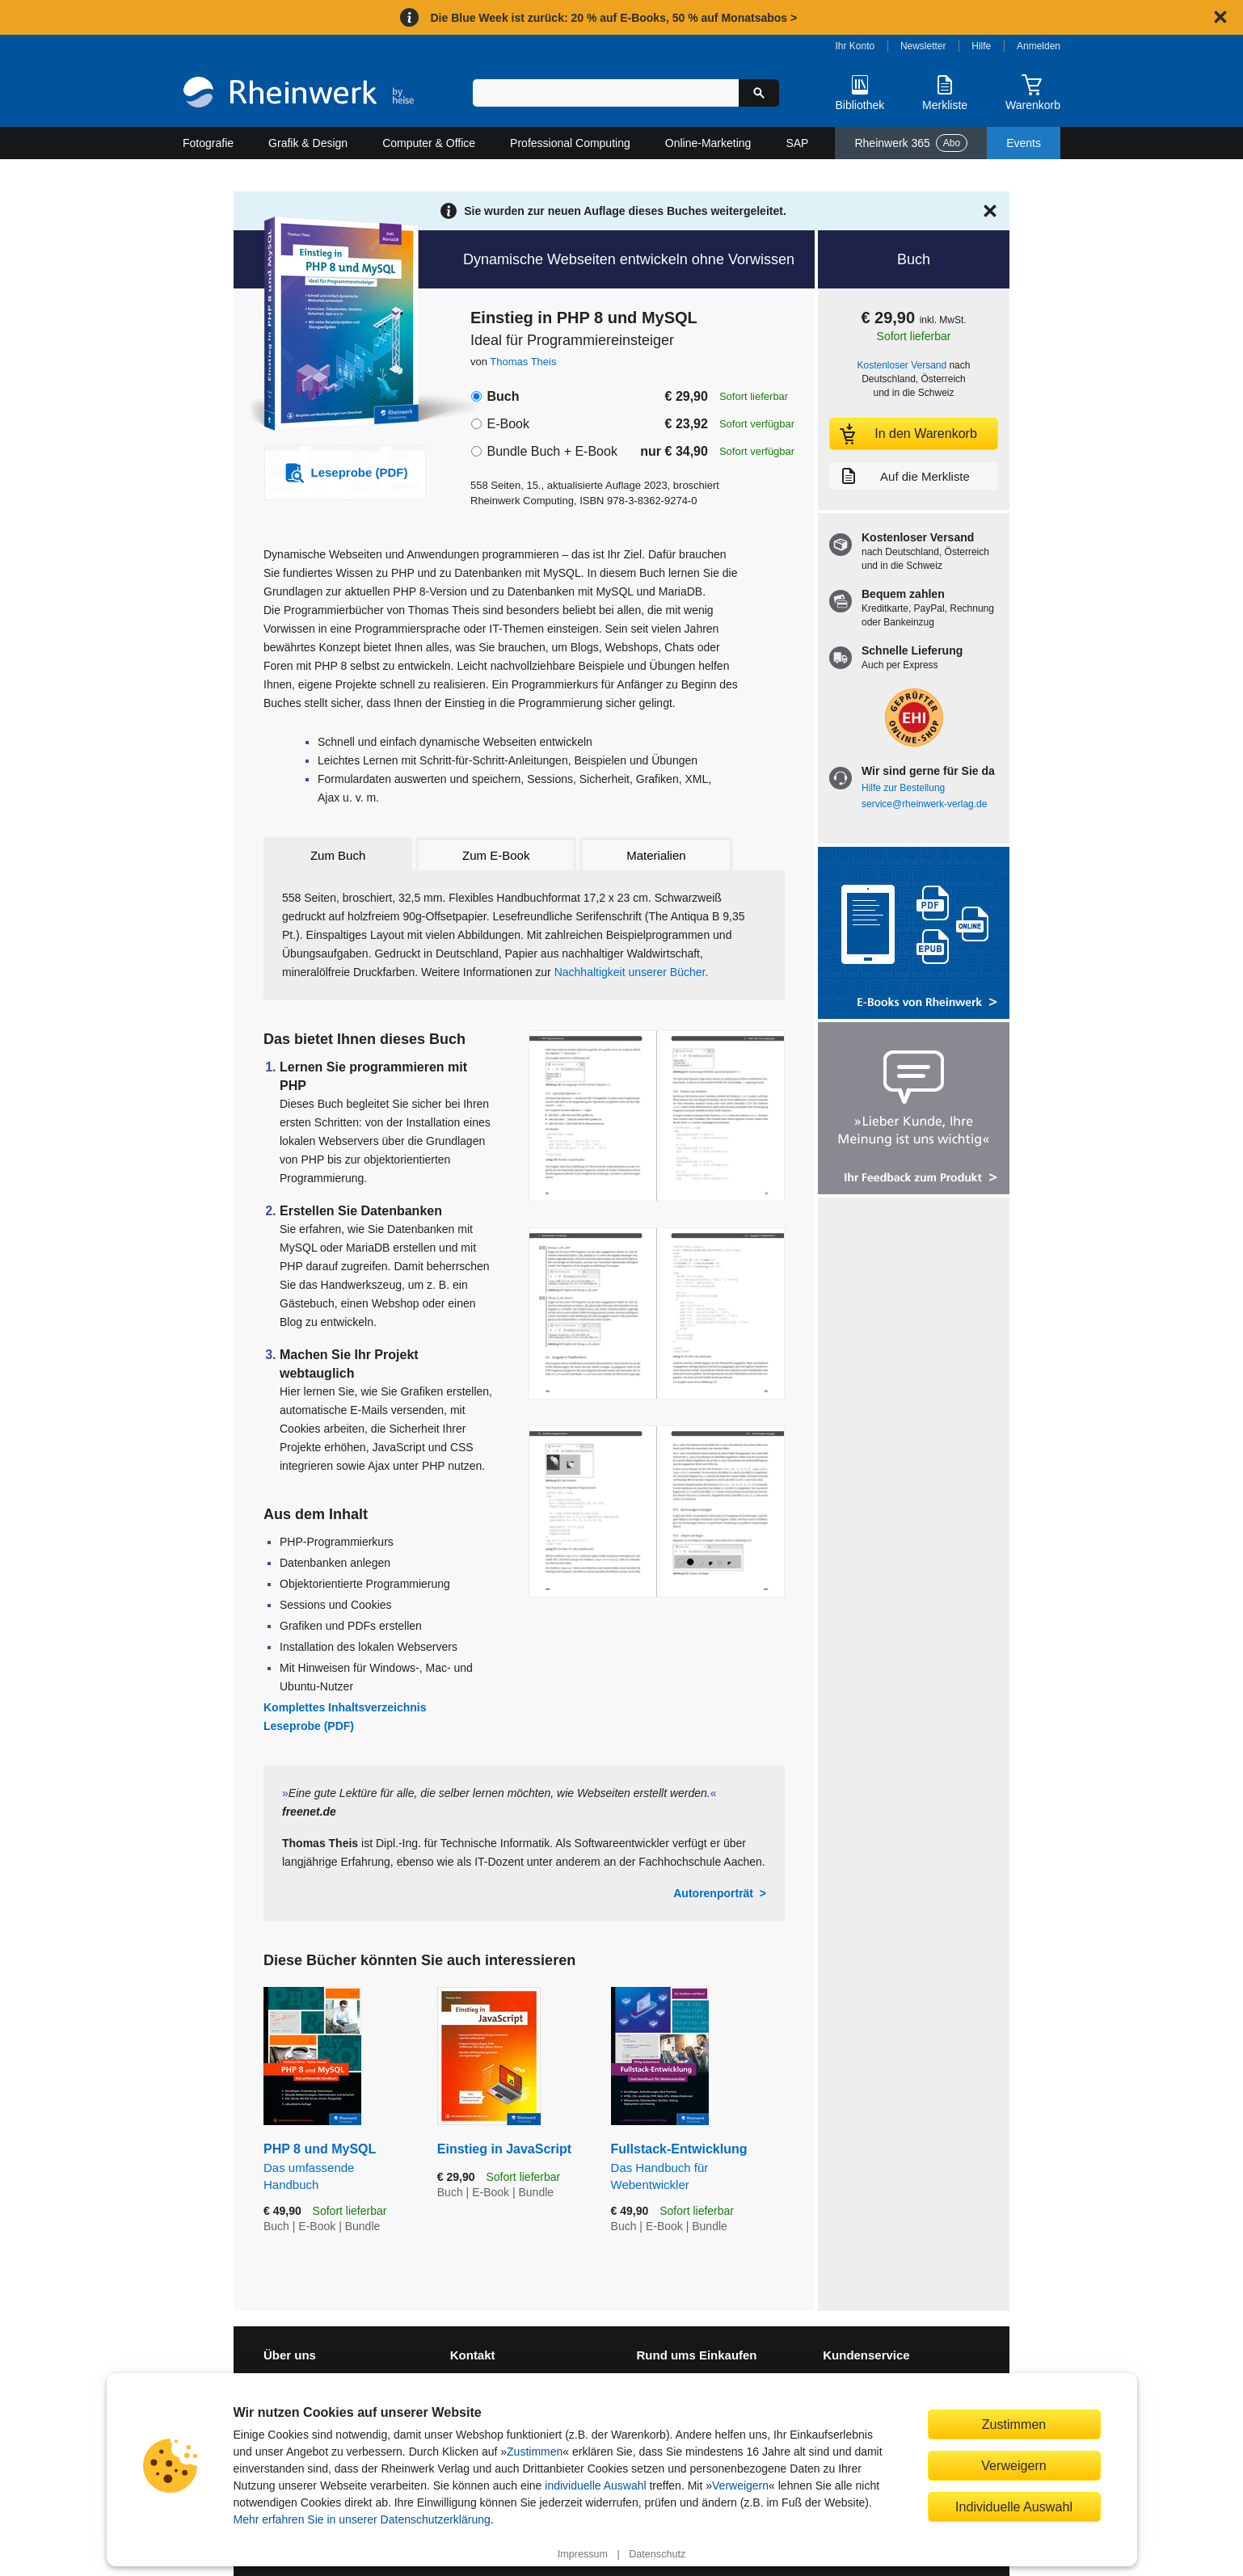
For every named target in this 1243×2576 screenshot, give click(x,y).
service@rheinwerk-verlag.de (924, 804)
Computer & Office (428, 143)
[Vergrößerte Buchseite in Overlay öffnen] (657, 1116)
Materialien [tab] (655, 855)
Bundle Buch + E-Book (552, 451)
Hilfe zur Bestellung (903, 787)
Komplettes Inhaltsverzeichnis (345, 1707)
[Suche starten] (759, 93)
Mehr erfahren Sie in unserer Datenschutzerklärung (362, 2519)
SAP (797, 143)
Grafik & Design (308, 143)
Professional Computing (570, 143)
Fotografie (208, 143)
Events (1023, 143)
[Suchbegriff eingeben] (606, 93)
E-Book (508, 424)
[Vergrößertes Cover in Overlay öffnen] (336, 326)
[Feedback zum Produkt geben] (913, 1110)
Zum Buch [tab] (337, 855)
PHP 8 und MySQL (338, 2167)
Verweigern (740, 2485)
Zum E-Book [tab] (495, 855)
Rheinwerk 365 (910, 143)
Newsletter (923, 46)
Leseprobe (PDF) (308, 1725)
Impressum (583, 2554)
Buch (503, 396)
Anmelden (1038, 46)
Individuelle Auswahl (1013, 2506)
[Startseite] (299, 94)
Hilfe (981, 46)
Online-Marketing (708, 143)
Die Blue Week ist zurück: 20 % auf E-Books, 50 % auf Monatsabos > (613, 17)
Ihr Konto (855, 46)
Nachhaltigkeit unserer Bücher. (631, 972)
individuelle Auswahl (595, 2485)
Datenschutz (657, 2554)
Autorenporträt (713, 1893)
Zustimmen (535, 2451)
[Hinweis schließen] (1220, 17)
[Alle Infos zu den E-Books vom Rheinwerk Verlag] (913, 934)
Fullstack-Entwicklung (698, 2167)
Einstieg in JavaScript (504, 2149)
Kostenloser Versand (902, 365)
